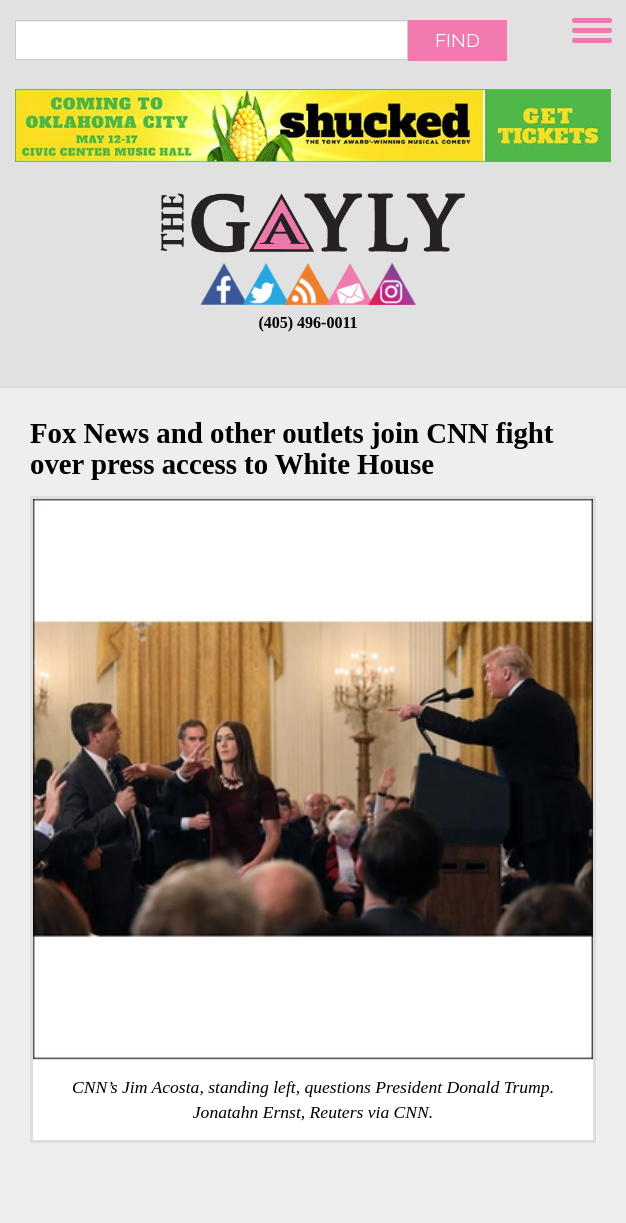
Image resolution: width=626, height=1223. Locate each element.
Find (457, 40)
